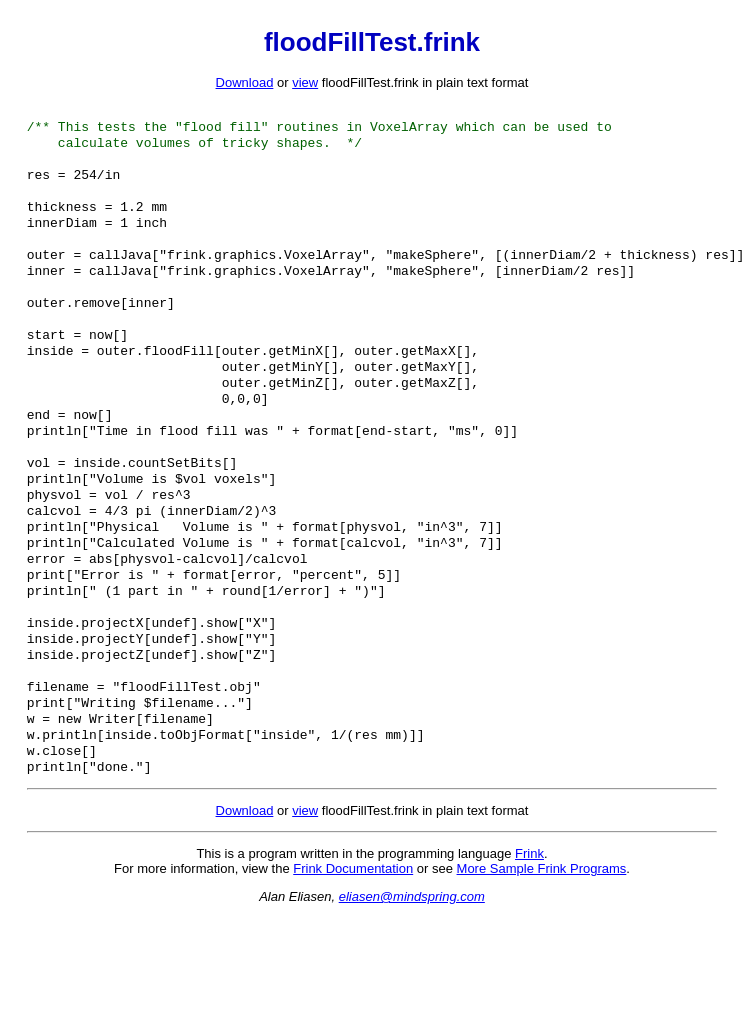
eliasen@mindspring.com (412, 980)
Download (245, 82)
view (305, 82)
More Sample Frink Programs (542, 952)
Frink (529, 937)
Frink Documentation (353, 952)
